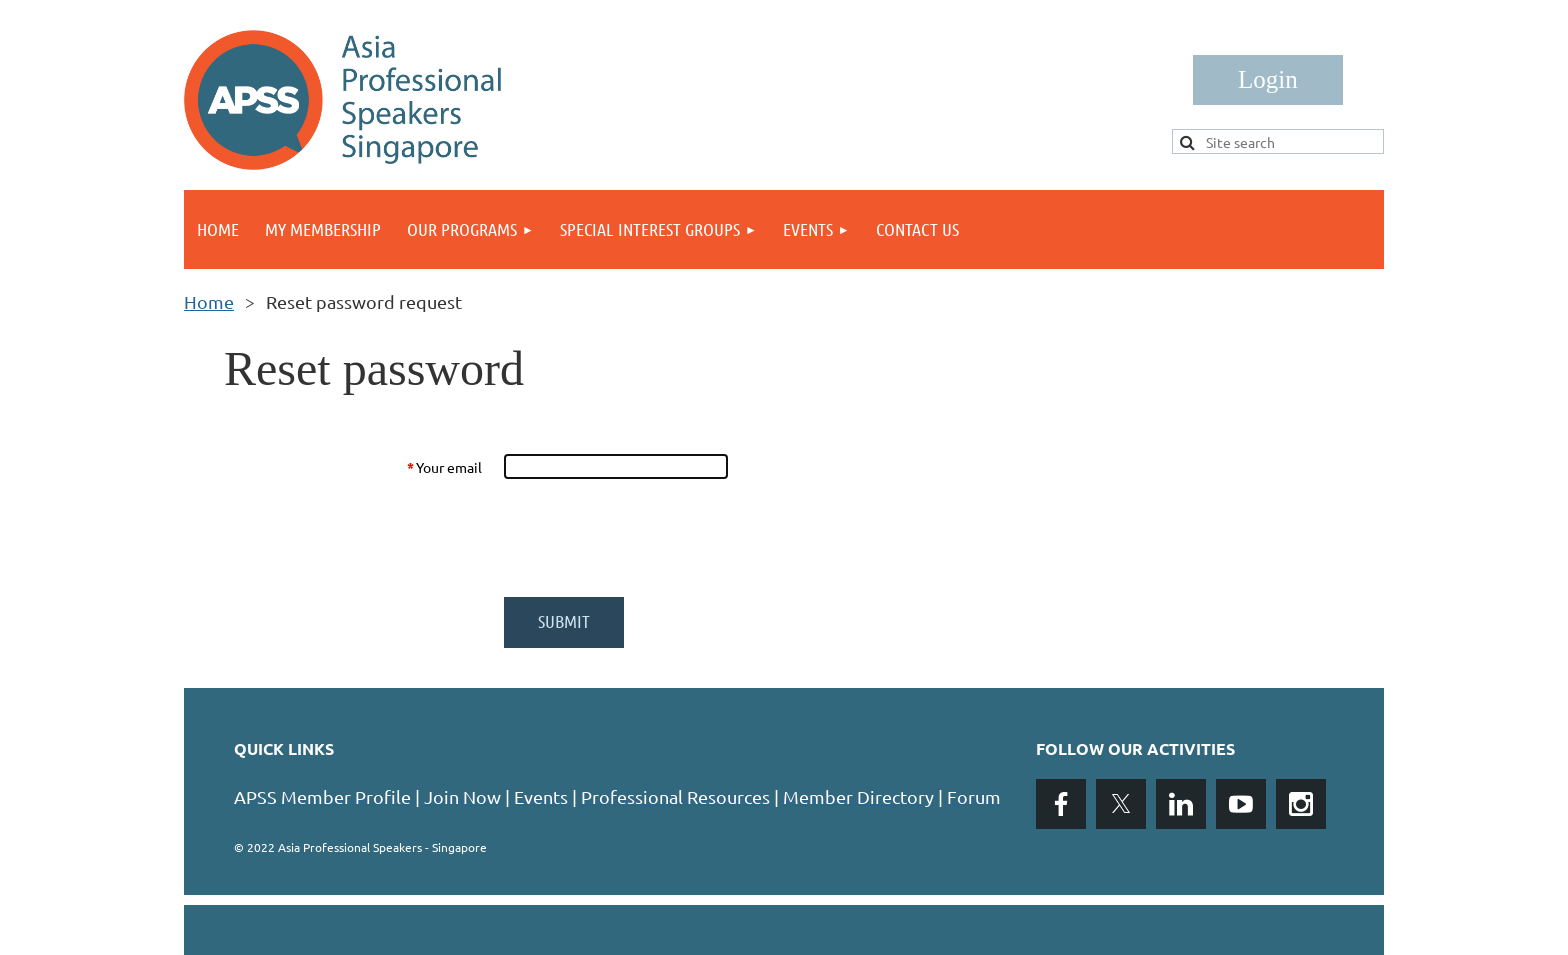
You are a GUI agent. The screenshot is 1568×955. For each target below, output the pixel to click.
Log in (1268, 80)
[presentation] (656, 538)
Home (209, 301)
